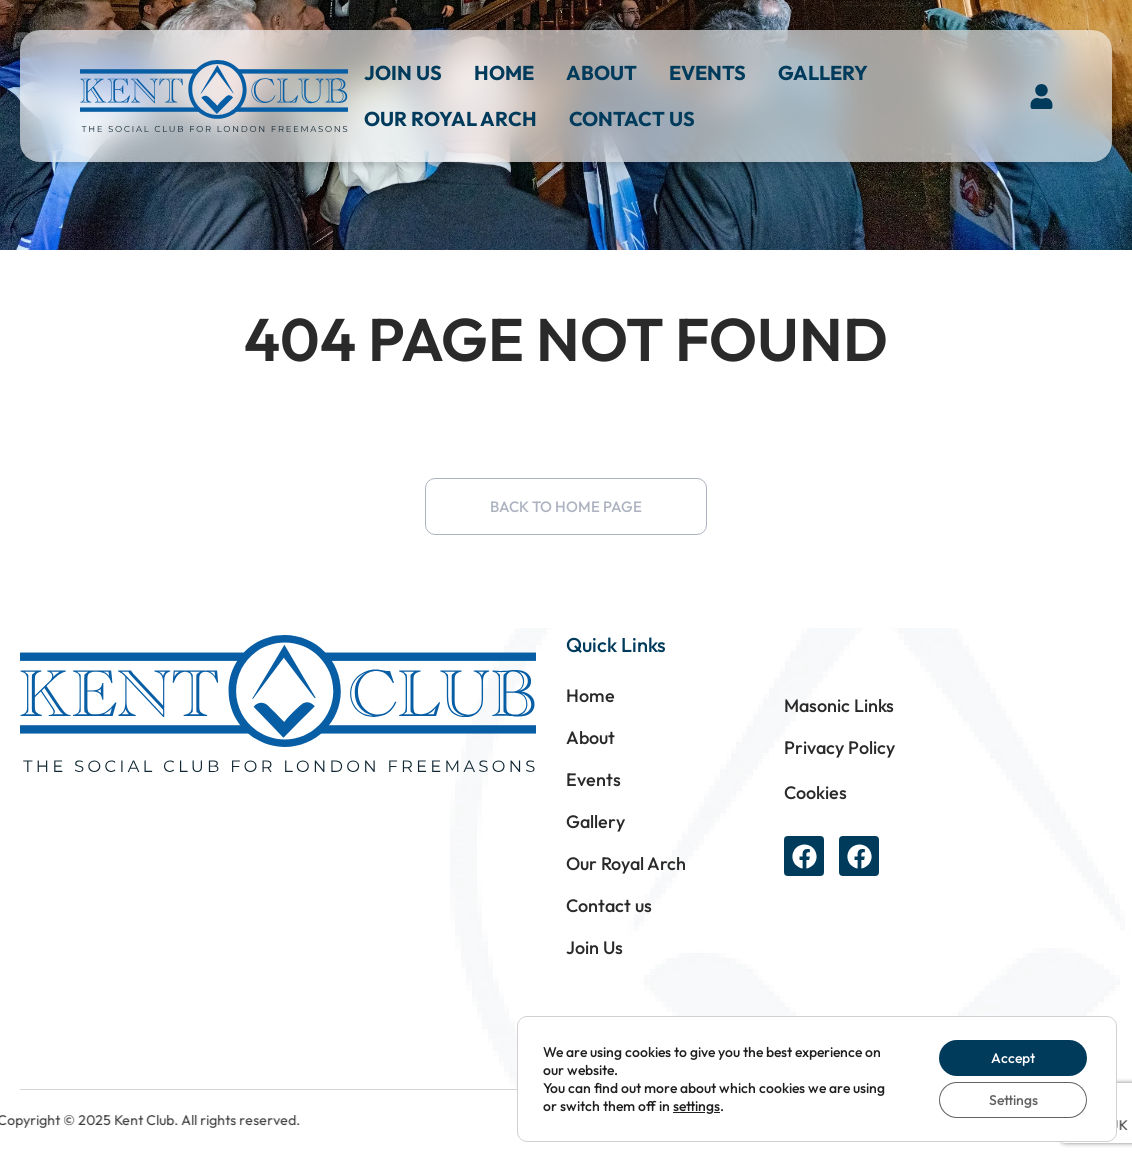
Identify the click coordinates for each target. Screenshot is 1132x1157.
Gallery (823, 72)
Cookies (815, 792)
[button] (1042, 96)
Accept (1013, 1058)
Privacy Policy (839, 747)
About (601, 72)
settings (696, 1106)
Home (504, 72)
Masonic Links (839, 705)
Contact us (632, 118)
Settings (1013, 1100)
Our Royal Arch (450, 118)
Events (707, 72)
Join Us (403, 72)
